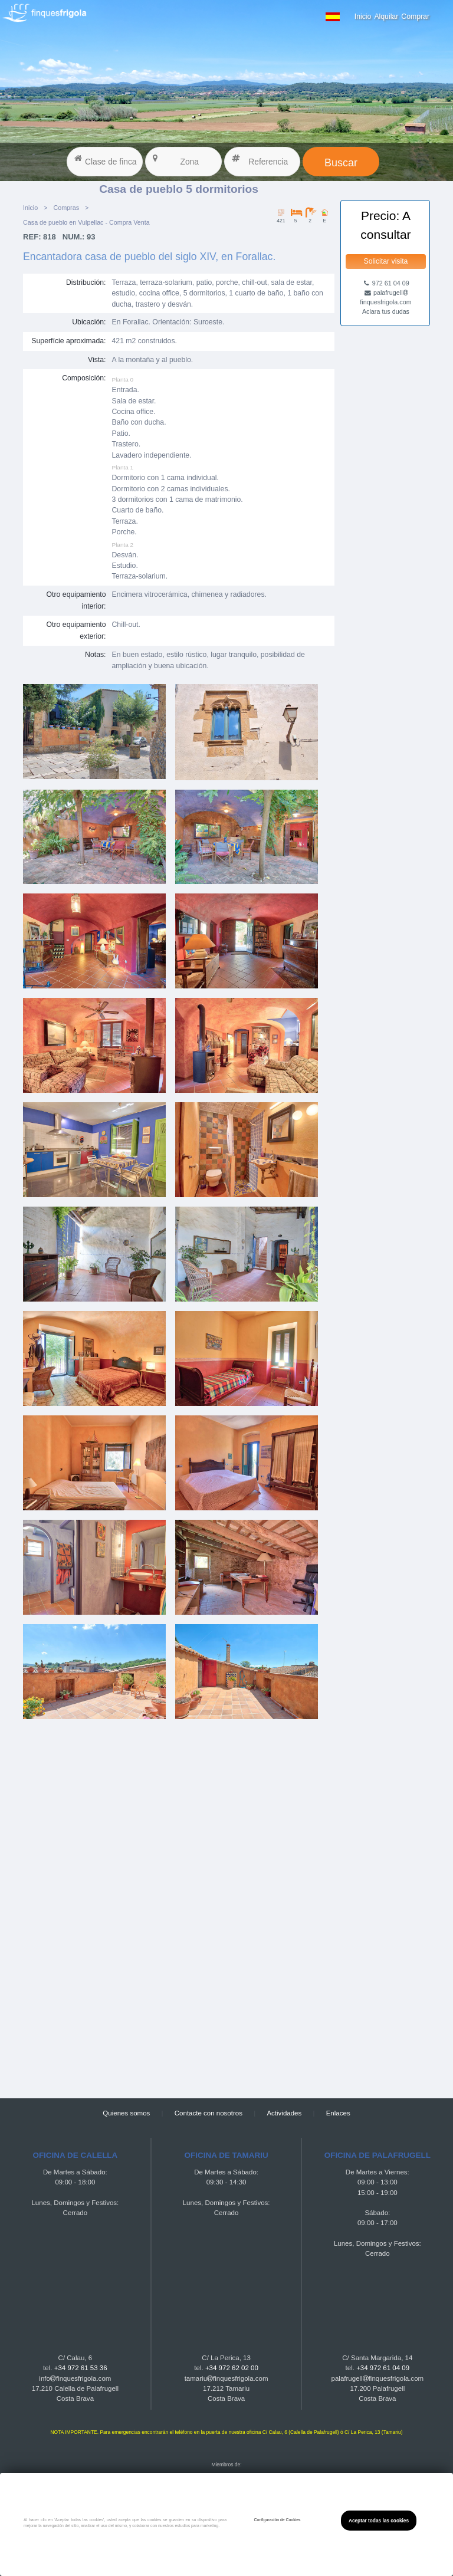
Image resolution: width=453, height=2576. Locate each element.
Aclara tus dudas (385, 311)
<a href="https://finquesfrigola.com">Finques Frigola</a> (178, 1908)
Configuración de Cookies (277, 2520)
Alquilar (386, 16)
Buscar (340, 163)
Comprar (415, 16)
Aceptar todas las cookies (379, 2521)
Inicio (363, 16)
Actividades (284, 2113)
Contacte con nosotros (208, 2113)
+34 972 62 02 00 (231, 2367)
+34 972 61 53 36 (80, 2367)
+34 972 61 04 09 (382, 2367)
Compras (66, 207)
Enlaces (338, 2113)
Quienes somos (126, 2113)
